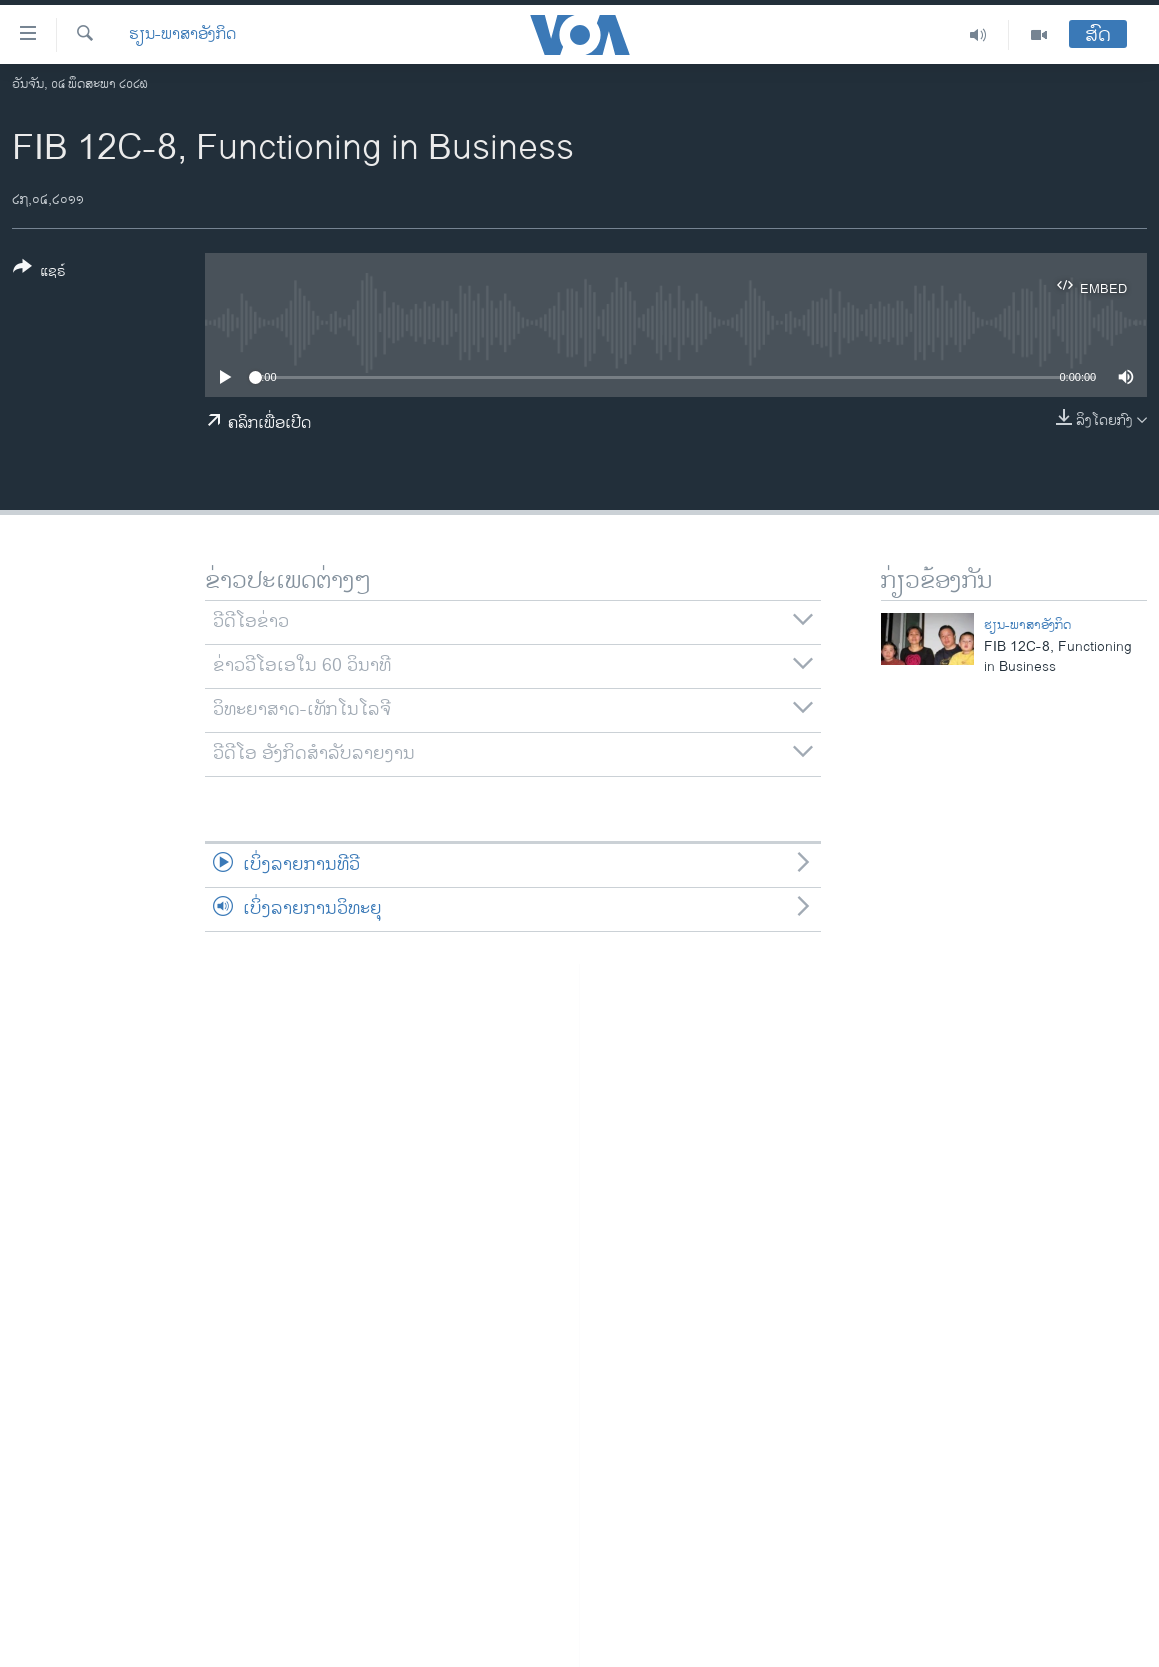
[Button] (39, 273)
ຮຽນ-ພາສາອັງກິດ (182, 35)
